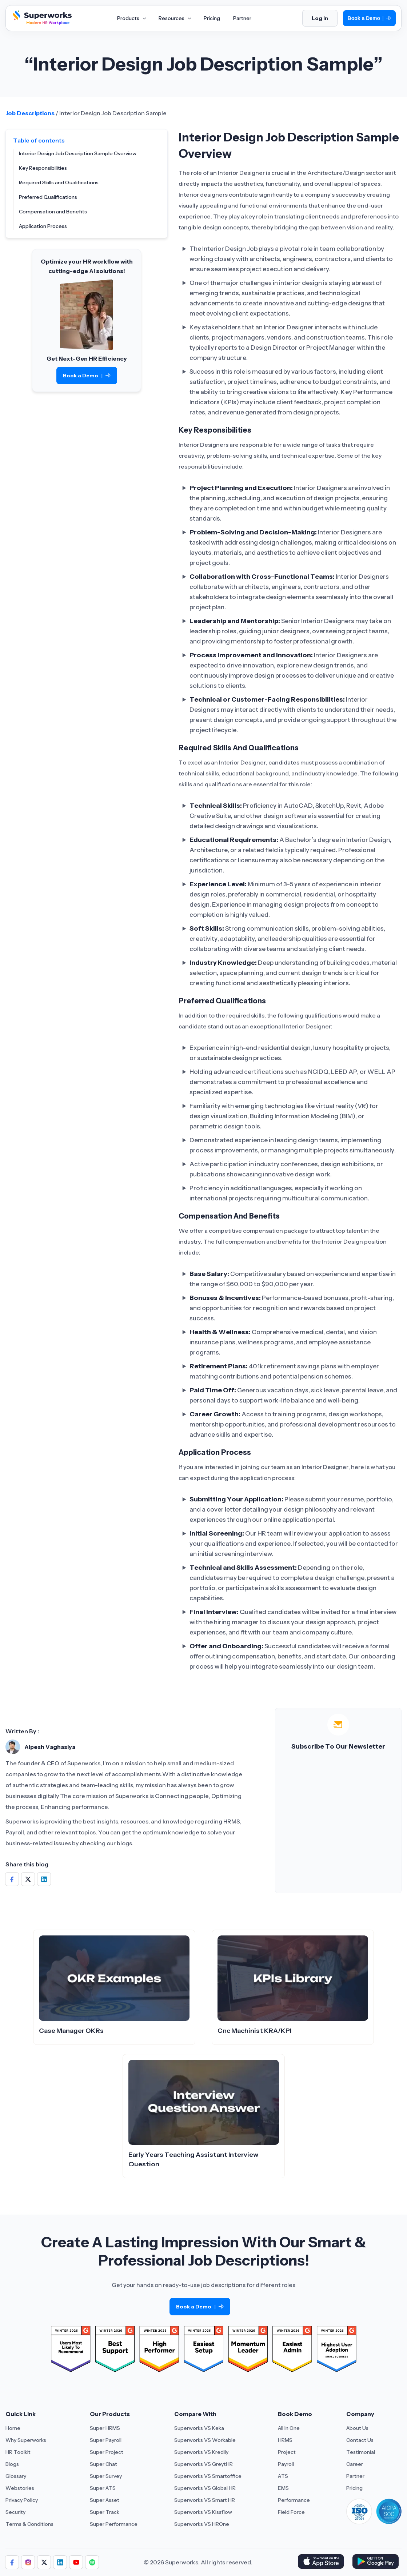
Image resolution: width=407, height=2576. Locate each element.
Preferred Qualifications (48, 197)
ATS (283, 2476)
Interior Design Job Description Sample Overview (77, 153)
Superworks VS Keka (199, 2428)
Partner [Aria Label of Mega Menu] (242, 18)
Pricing (354, 2488)
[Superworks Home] (41, 23)
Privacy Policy (21, 2500)
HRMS (285, 2440)
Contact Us (360, 2440)
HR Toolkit (18, 2452)
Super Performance (113, 2524)
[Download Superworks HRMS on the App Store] (322, 2562)
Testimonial (360, 2452)
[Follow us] (12, 2562)
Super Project (106, 2452)
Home (12, 2428)
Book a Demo (369, 18)
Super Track (104, 2512)
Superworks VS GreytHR (203, 2464)
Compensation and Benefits (53, 211)
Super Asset (104, 2500)
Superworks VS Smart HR (204, 2500)
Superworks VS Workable (205, 2440)
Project (287, 2452)
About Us (357, 2428)
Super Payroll (105, 2440)
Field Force (291, 2512)
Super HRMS (105, 2428)
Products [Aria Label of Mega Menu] (131, 18)
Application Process (43, 226)
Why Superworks (25, 2440)
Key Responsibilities (43, 168)
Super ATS (103, 2488)
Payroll (286, 2464)
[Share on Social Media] (12, 1879)
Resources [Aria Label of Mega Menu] (175, 18)
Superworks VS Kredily (201, 2452)
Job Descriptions (30, 113)
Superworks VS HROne (201, 2524)
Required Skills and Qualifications (59, 182)
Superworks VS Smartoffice (208, 2476)
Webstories (19, 2488)
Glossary (15, 2476)
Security (15, 2512)
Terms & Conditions (29, 2524)
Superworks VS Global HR (205, 2488)
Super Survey (106, 2476)
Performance (294, 2500)
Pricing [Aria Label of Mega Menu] (212, 18)
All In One (289, 2428)
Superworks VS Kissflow (203, 2512)
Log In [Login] (320, 18)
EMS (283, 2488)
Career (354, 2464)
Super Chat (103, 2464)
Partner (355, 2476)
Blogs (12, 2464)
